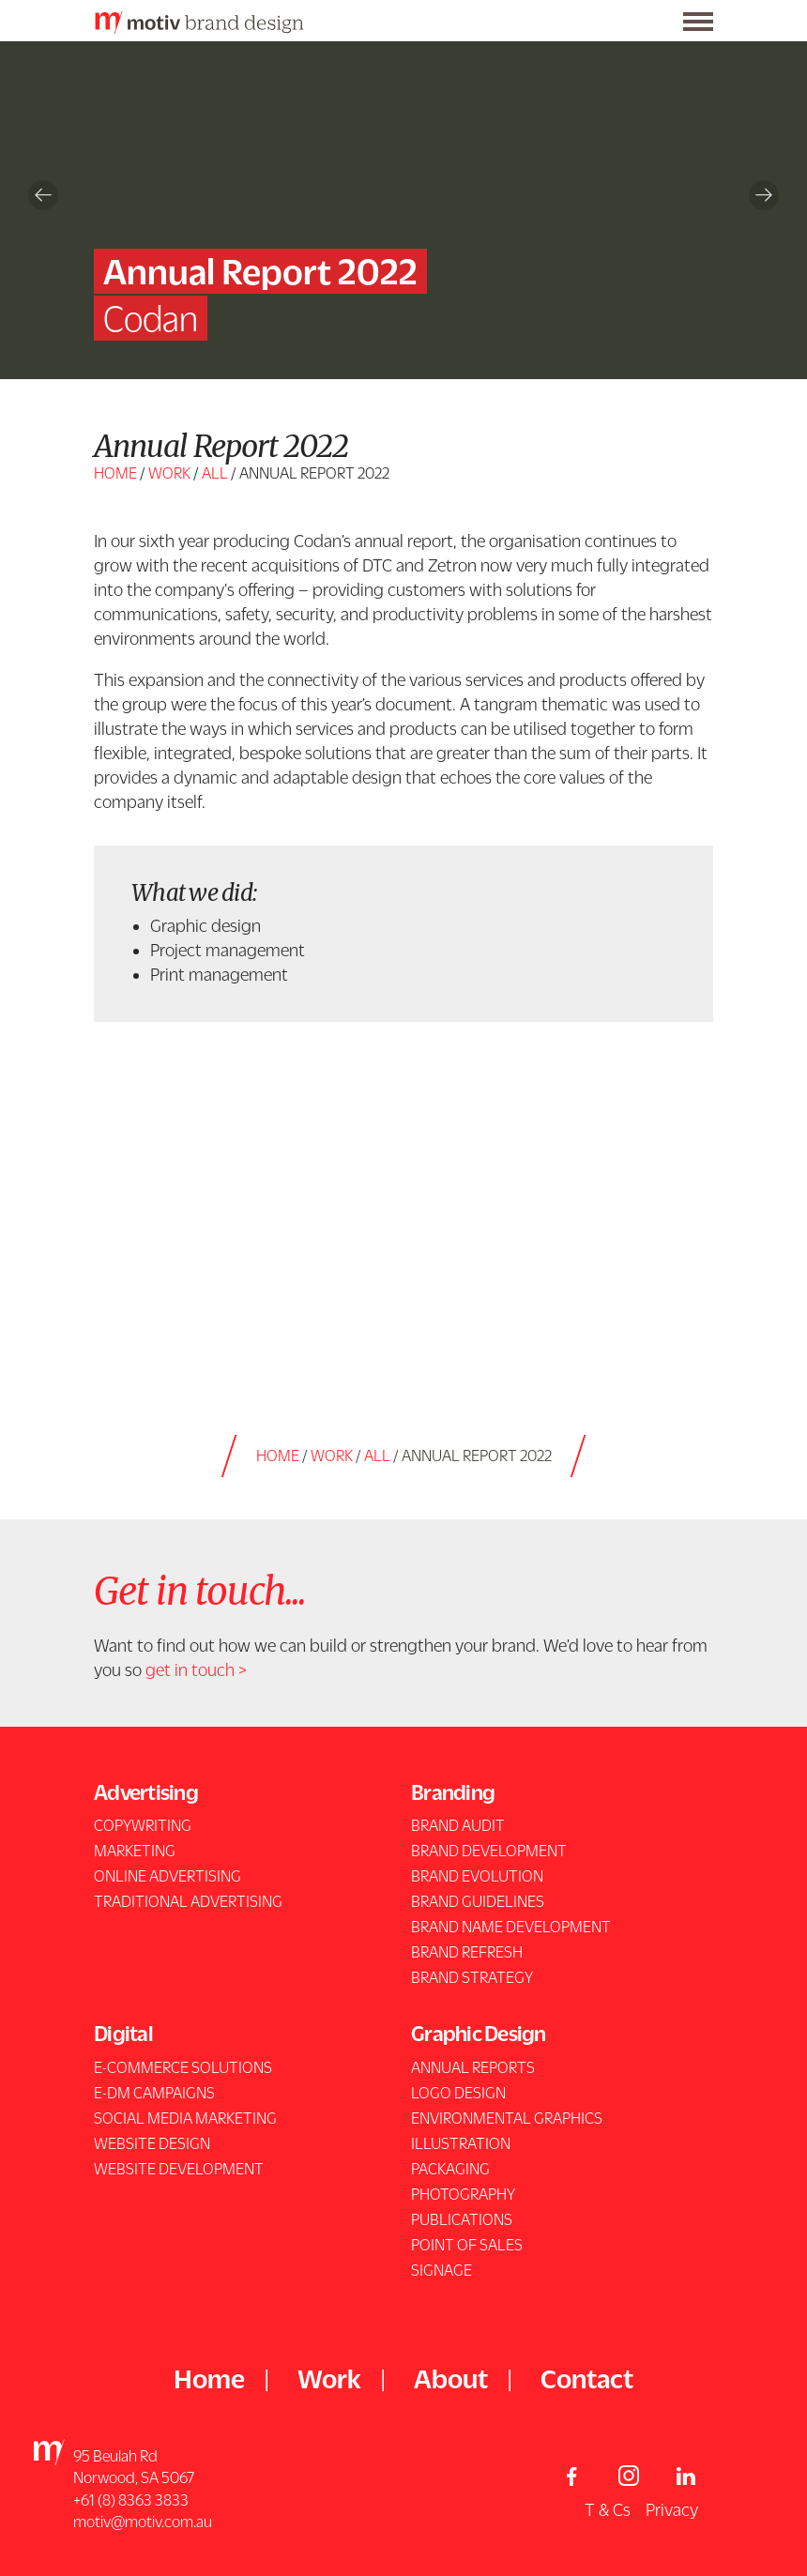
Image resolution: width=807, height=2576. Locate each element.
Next (764, 195)
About (451, 2378)
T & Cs (608, 2509)
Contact (587, 2378)
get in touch (190, 1669)
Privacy (672, 2509)
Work (169, 473)
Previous (43, 195)
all (215, 473)
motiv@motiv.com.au (142, 2521)
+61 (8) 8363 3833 (131, 2500)
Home (115, 473)
